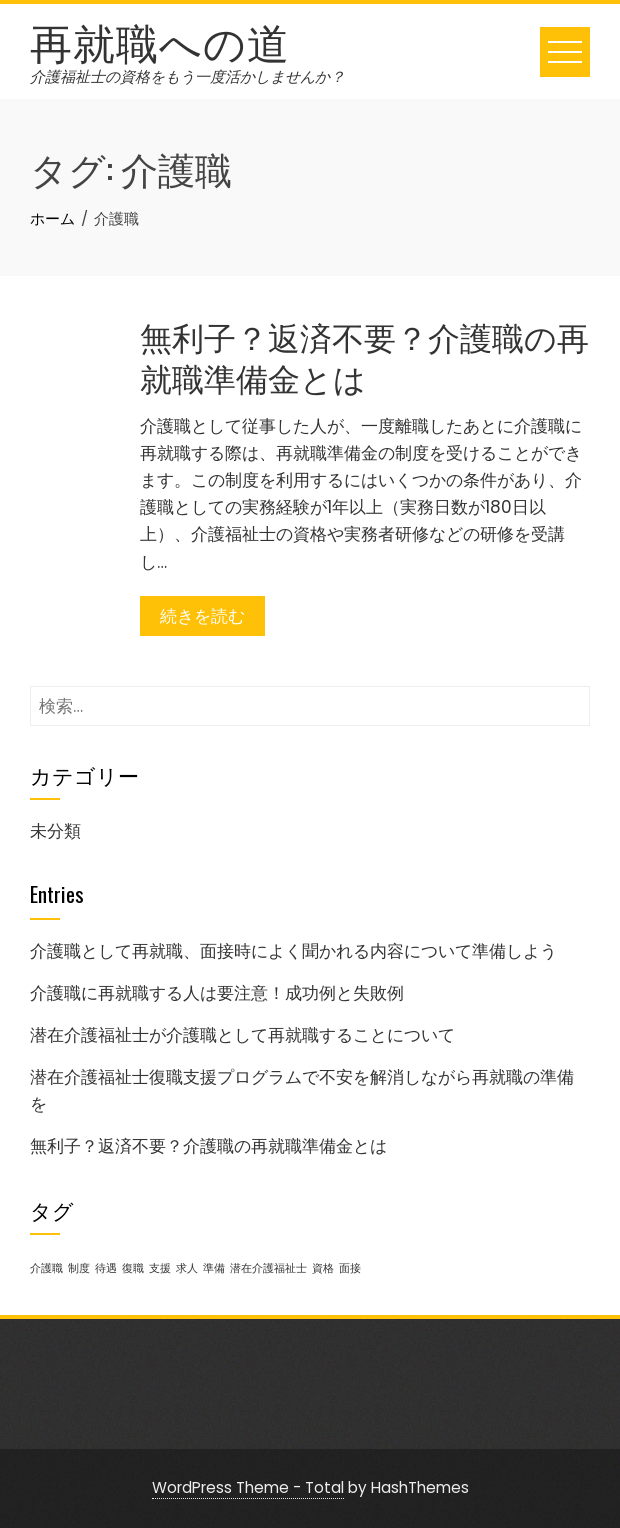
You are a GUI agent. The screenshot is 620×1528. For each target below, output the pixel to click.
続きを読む (202, 616)
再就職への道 (160, 40)
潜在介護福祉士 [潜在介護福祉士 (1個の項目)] (268, 1268)
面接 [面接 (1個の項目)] (350, 1268)
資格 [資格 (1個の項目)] (323, 1268)
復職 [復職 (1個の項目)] (133, 1268)
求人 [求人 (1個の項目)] (187, 1268)
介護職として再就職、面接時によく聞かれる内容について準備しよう (293, 951)
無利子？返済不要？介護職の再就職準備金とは (364, 356)
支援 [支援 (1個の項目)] (160, 1268)
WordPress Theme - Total (248, 1487)
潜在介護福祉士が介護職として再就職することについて (242, 1035)
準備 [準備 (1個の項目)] (214, 1268)
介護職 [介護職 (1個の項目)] (46, 1268)
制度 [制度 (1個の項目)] (79, 1268)
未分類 (55, 831)
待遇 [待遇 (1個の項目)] (106, 1268)
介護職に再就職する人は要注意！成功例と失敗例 (217, 993)
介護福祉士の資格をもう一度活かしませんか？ (187, 76)
